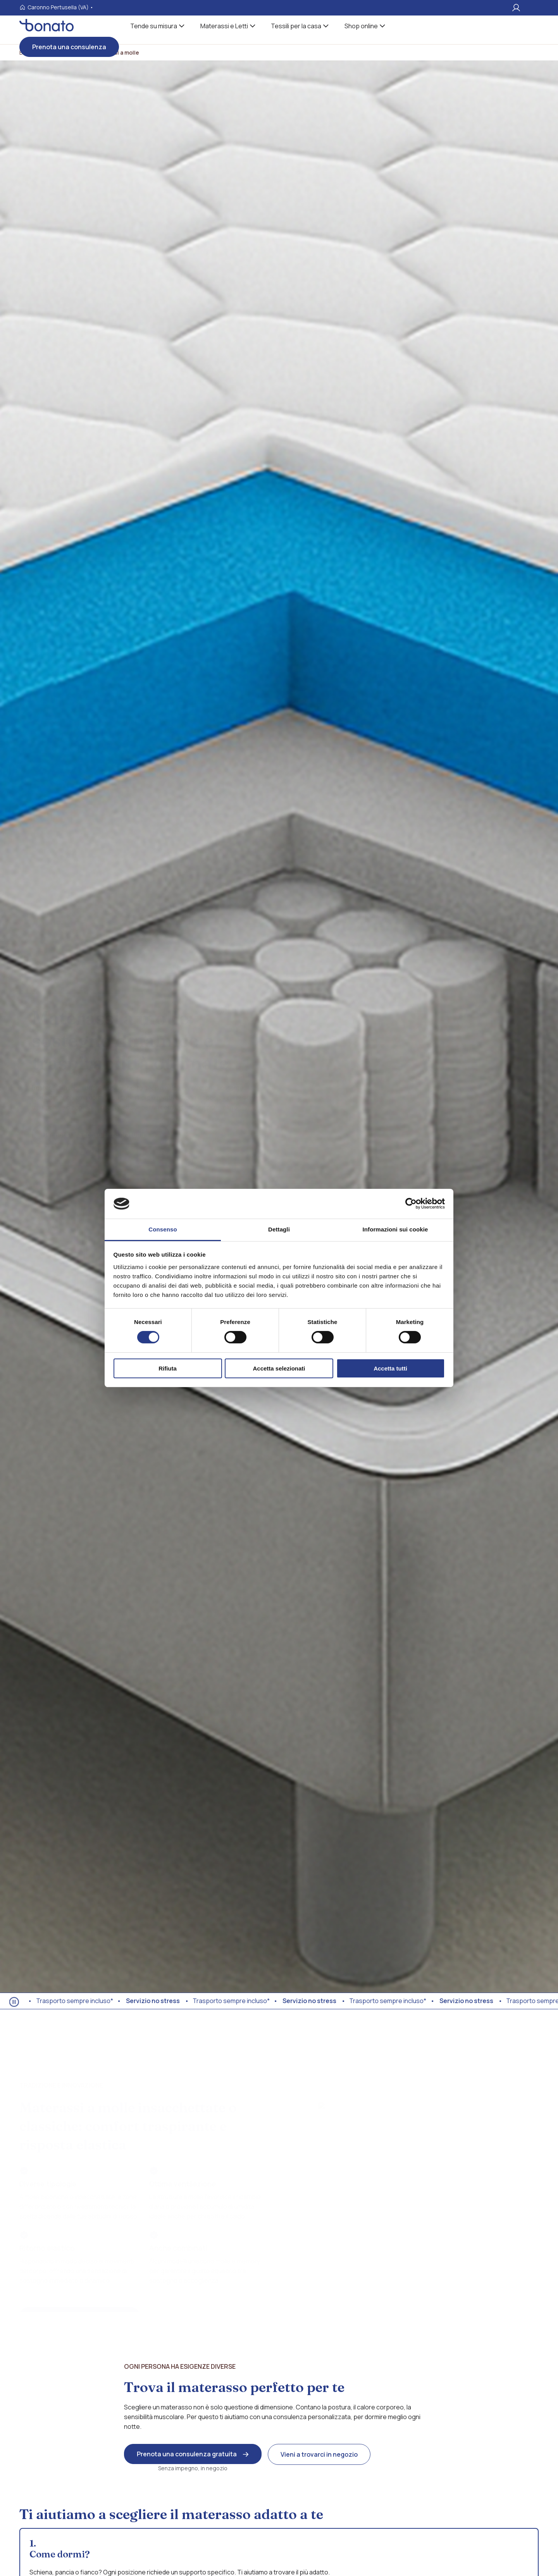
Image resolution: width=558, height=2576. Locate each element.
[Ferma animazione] (14, 2001)
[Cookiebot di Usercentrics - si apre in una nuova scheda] (411, 1203)
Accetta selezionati (279, 1368)
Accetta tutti (390, 1368)
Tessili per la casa (296, 26)
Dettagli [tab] (279, 1229)
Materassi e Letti (224, 26)
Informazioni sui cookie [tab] (395, 1229)
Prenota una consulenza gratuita (187, 2454)
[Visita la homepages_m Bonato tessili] (46, 29)
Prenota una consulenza (69, 47)
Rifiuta (167, 1368)
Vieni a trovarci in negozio (319, 2454)
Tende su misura (153, 26)
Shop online (361, 26)
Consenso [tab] (162, 1229)
